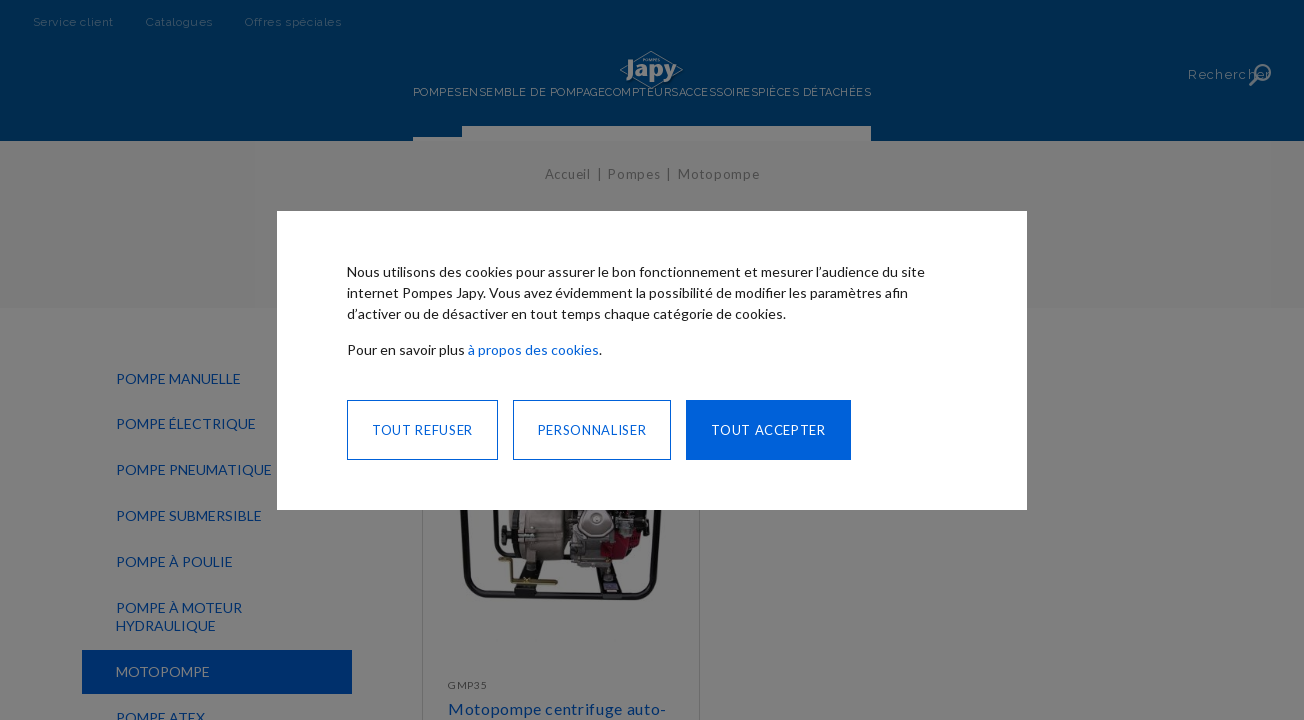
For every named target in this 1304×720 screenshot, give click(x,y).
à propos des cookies (533, 349)
